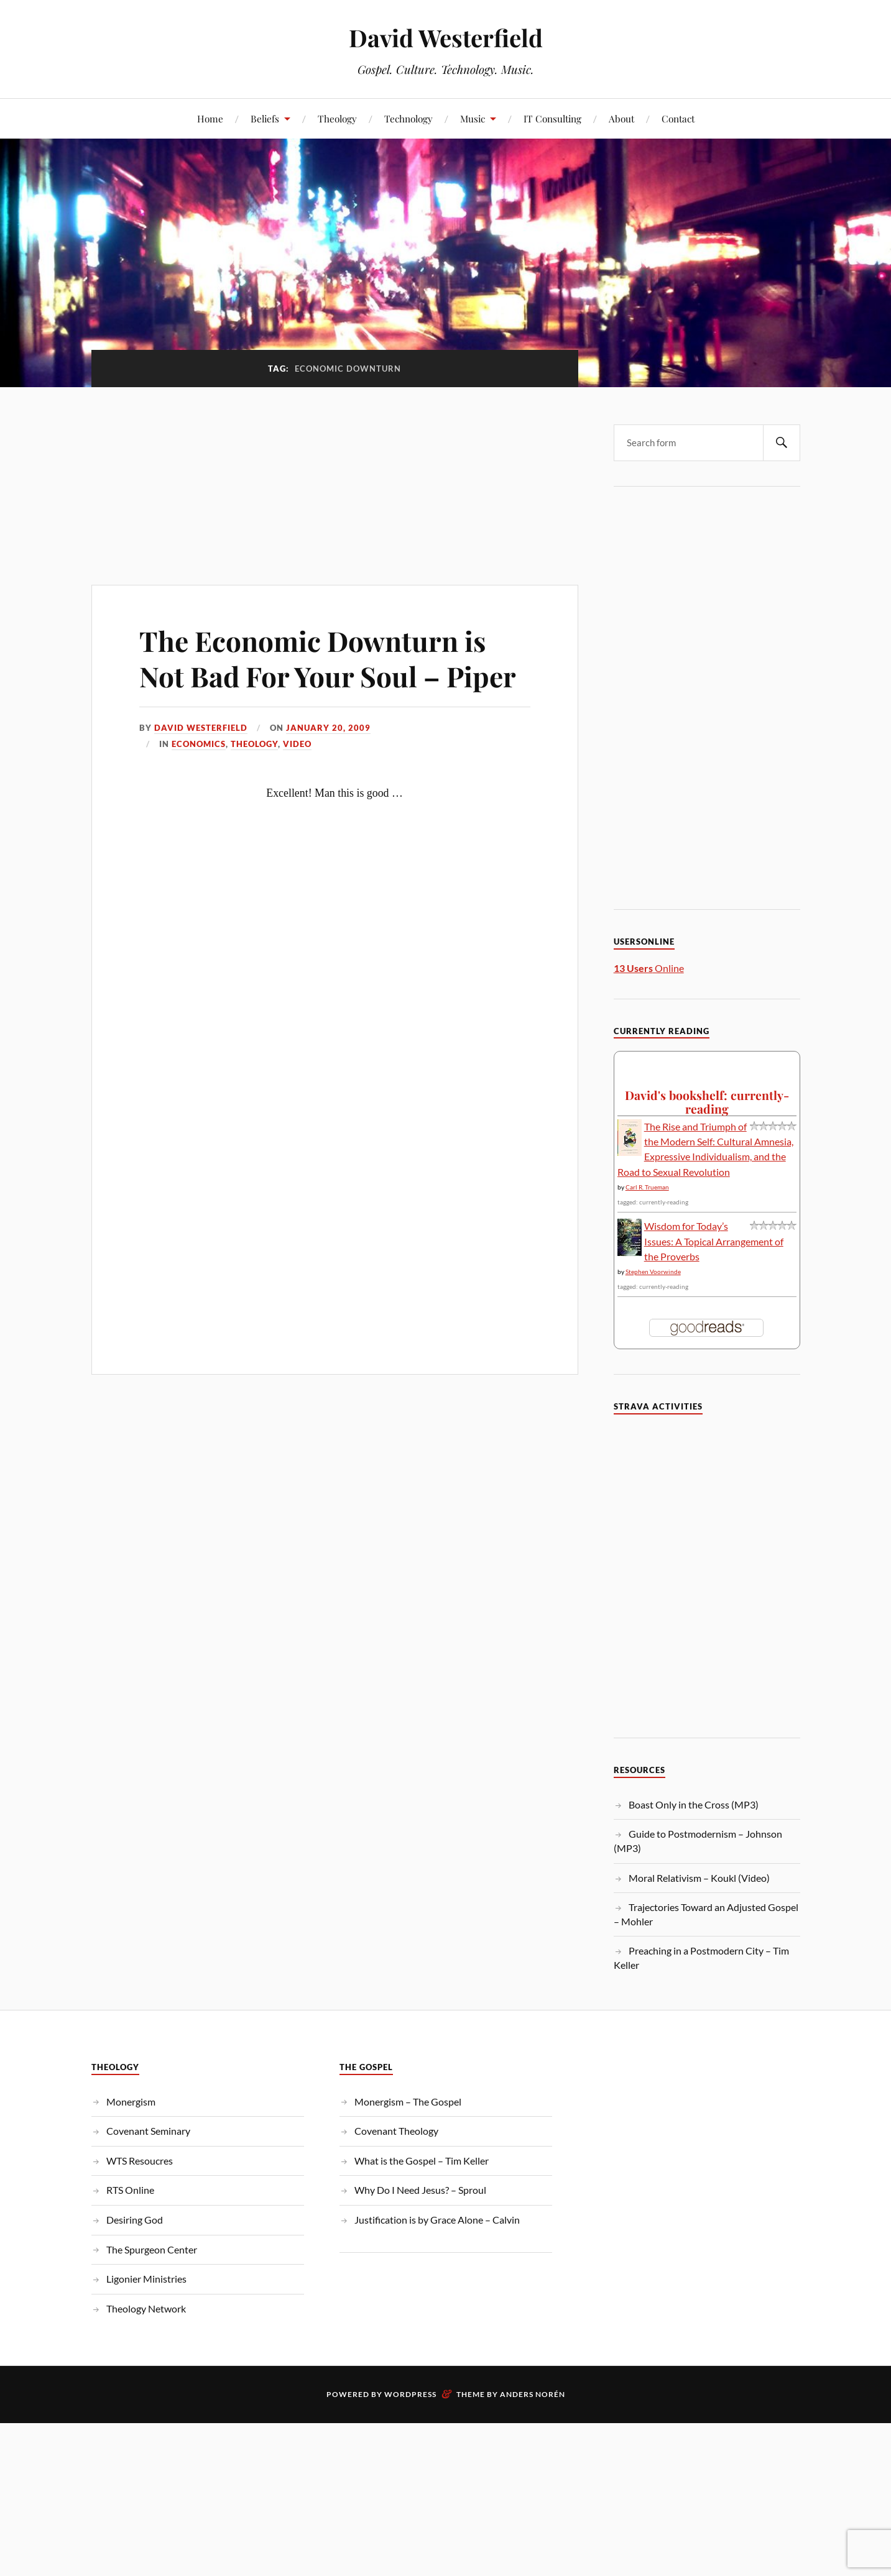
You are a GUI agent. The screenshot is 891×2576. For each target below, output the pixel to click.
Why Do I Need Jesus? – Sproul (420, 2190)
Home (210, 118)
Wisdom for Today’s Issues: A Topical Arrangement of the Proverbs (713, 1241)
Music (472, 118)
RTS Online (130, 2190)
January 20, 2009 (328, 728)
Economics (199, 744)
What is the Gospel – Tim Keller (421, 2160)
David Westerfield (446, 37)
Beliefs (265, 118)
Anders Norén (532, 2394)
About (621, 118)
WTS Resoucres (139, 2160)
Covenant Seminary (148, 2131)
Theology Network (146, 2308)
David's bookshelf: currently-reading (707, 1101)
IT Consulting (552, 118)
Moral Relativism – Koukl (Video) (699, 1878)
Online (649, 968)
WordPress (410, 2394)
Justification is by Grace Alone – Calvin (437, 2219)
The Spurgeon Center (151, 2249)
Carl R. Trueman (647, 1187)
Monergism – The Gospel (407, 2101)
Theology (337, 118)
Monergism (130, 2101)
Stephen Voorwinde (653, 1271)
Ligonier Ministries (146, 2279)
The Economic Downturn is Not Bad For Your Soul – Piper (327, 658)
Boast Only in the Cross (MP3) (694, 1804)
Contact (678, 118)
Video (297, 744)
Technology (408, 118)
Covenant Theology (396, 2131)
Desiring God (134, 2219)
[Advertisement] (334, 479)
